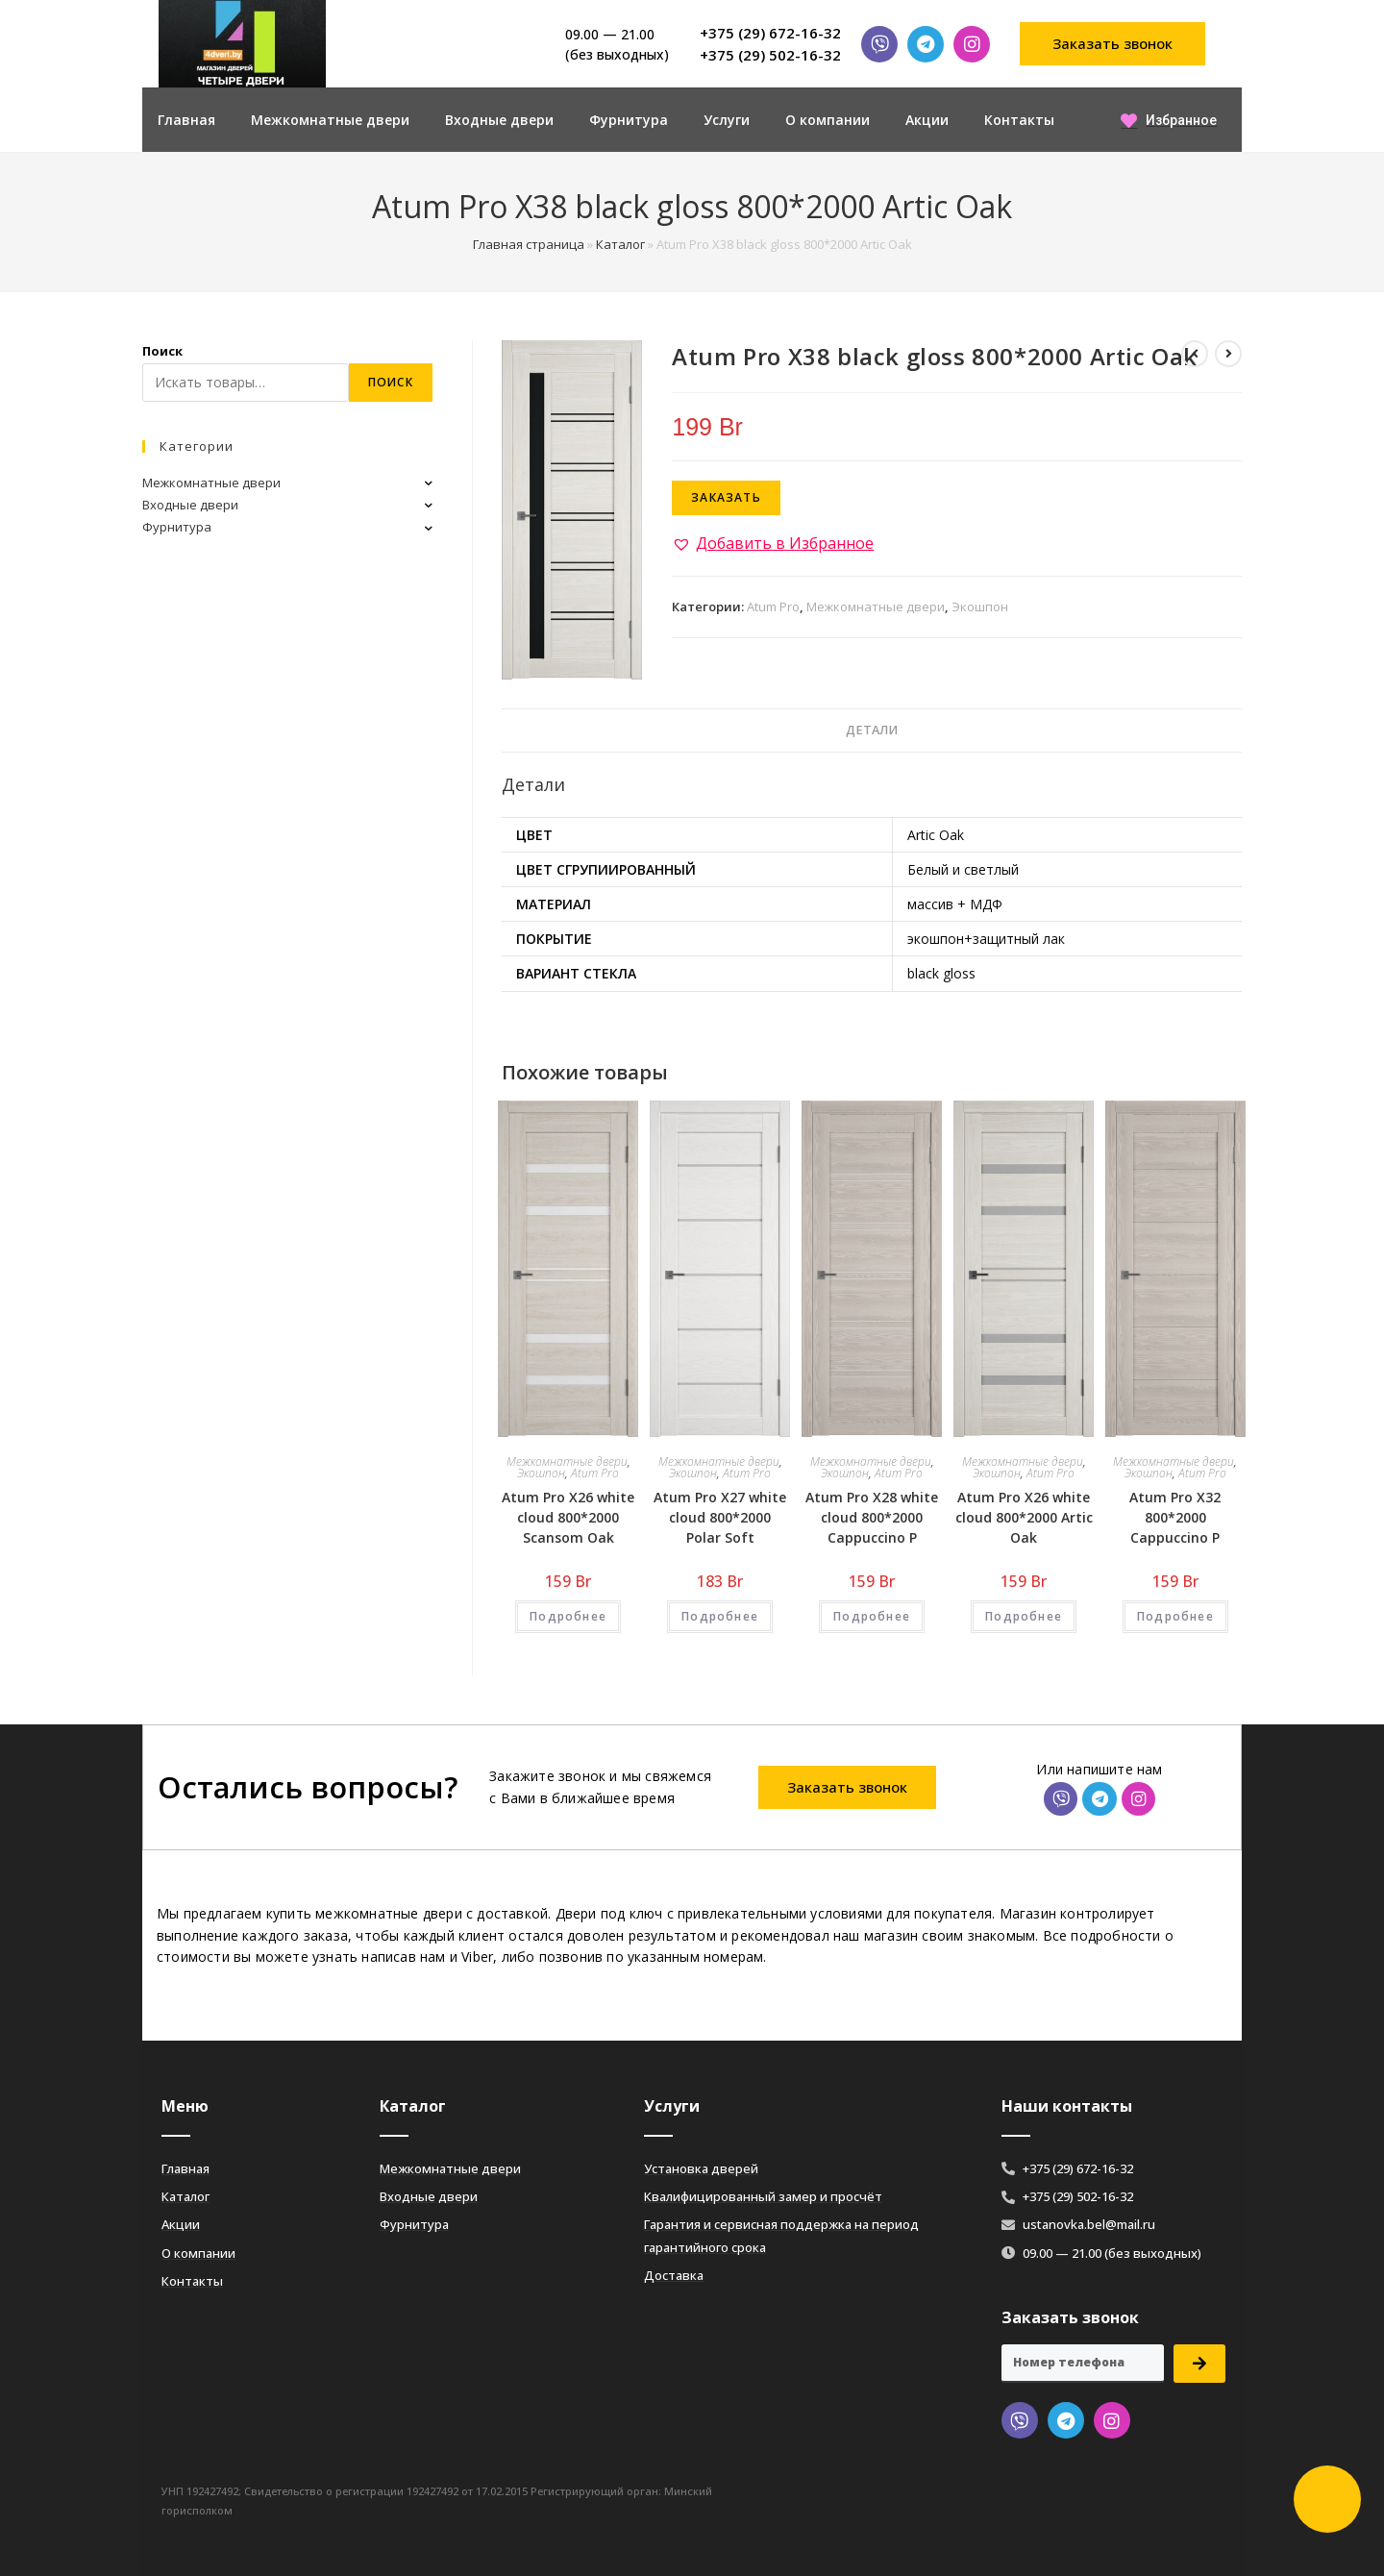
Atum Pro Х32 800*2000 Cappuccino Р (1175, 1517)
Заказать (726, 497)
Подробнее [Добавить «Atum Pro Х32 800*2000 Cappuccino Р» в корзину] (1175, 1616)
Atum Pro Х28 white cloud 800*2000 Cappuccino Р (871, 1517)
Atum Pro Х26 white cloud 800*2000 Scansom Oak (568, 1517)
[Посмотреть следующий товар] (1228, 353)
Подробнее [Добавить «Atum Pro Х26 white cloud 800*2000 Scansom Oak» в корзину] (568, 1616)
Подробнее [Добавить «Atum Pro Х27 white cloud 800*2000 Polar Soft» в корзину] (719, 1616)
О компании (827, 120)
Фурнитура (628, 120)
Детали (872, 730)
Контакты (1019, 120)
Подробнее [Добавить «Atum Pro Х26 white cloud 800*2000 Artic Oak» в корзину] (1023, 1616)
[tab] (871, 731)
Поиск (162, 350)
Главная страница (528, 244)
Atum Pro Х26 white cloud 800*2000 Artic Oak (1024, 1517)
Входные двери (499, 120)
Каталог (620, 244)
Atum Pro (773, 606)
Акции (927, 120)
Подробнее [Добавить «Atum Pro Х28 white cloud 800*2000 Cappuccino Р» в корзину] (871, 1616)
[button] (1113, 43)
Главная (186, 120)
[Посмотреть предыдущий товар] (1194, 353)
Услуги (727, 120)
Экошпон (980, 606)
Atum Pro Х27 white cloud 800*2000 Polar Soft (720, 1517)
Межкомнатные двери (330, 120)
